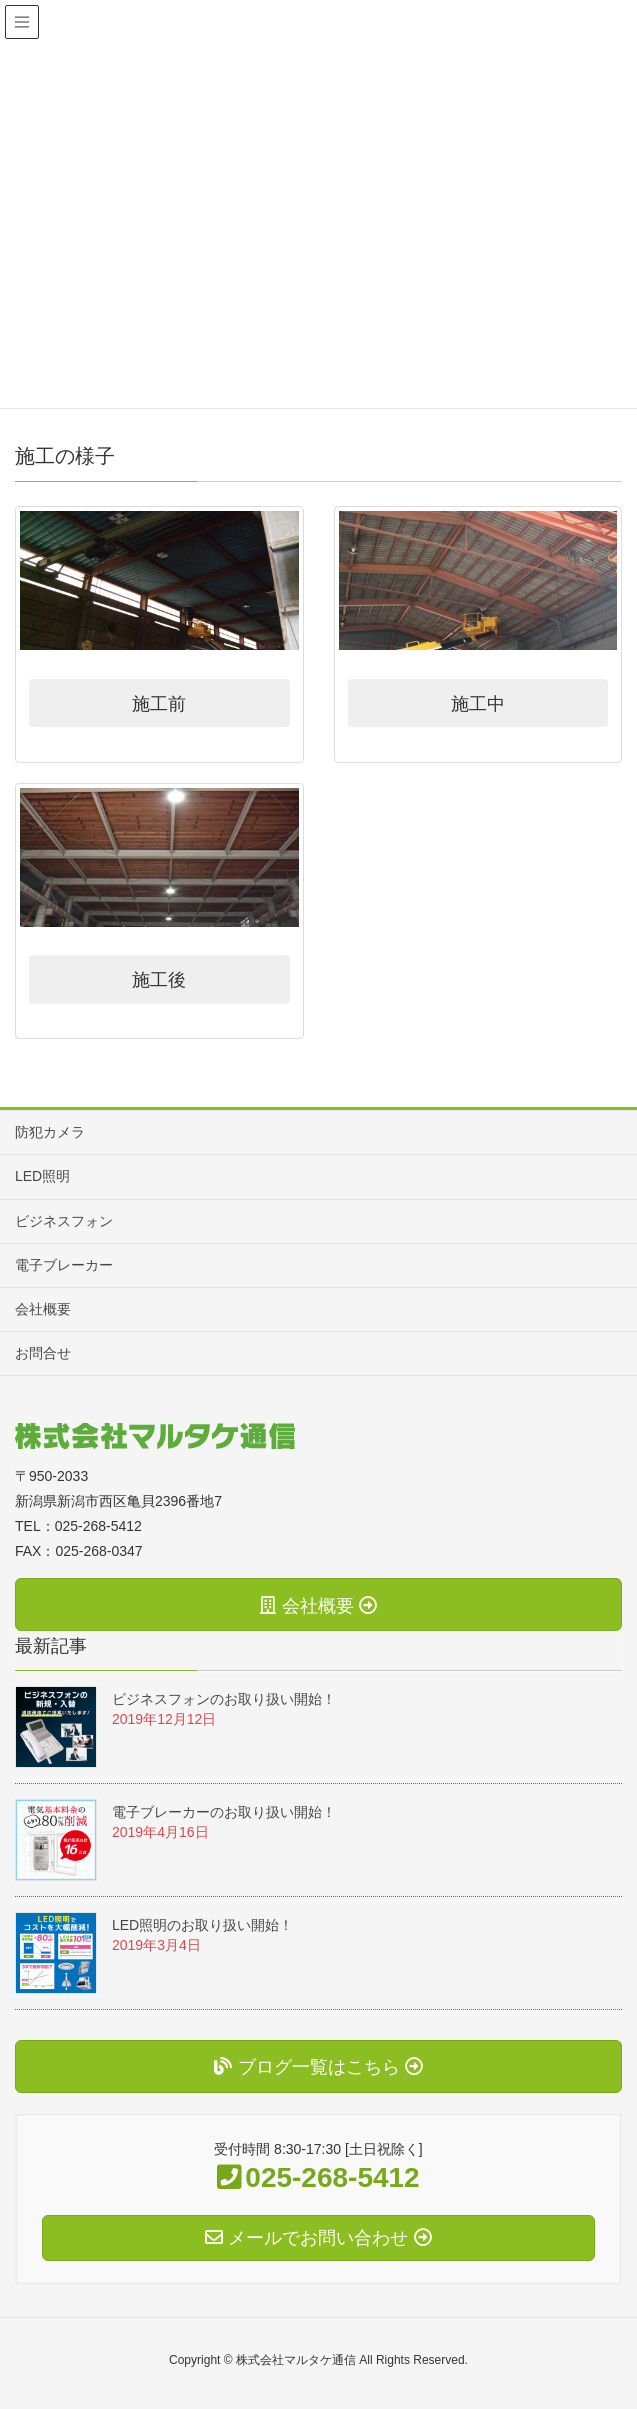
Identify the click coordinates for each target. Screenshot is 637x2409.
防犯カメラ (50, 1132)
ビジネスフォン (64, 1221)
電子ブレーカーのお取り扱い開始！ (224, 1812)
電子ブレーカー (64, 1265)
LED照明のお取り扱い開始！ (202, 1925)
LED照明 (42, 1176)
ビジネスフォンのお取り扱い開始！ (224, 1699)
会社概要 (43, 1309)
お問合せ (43, 1353)
